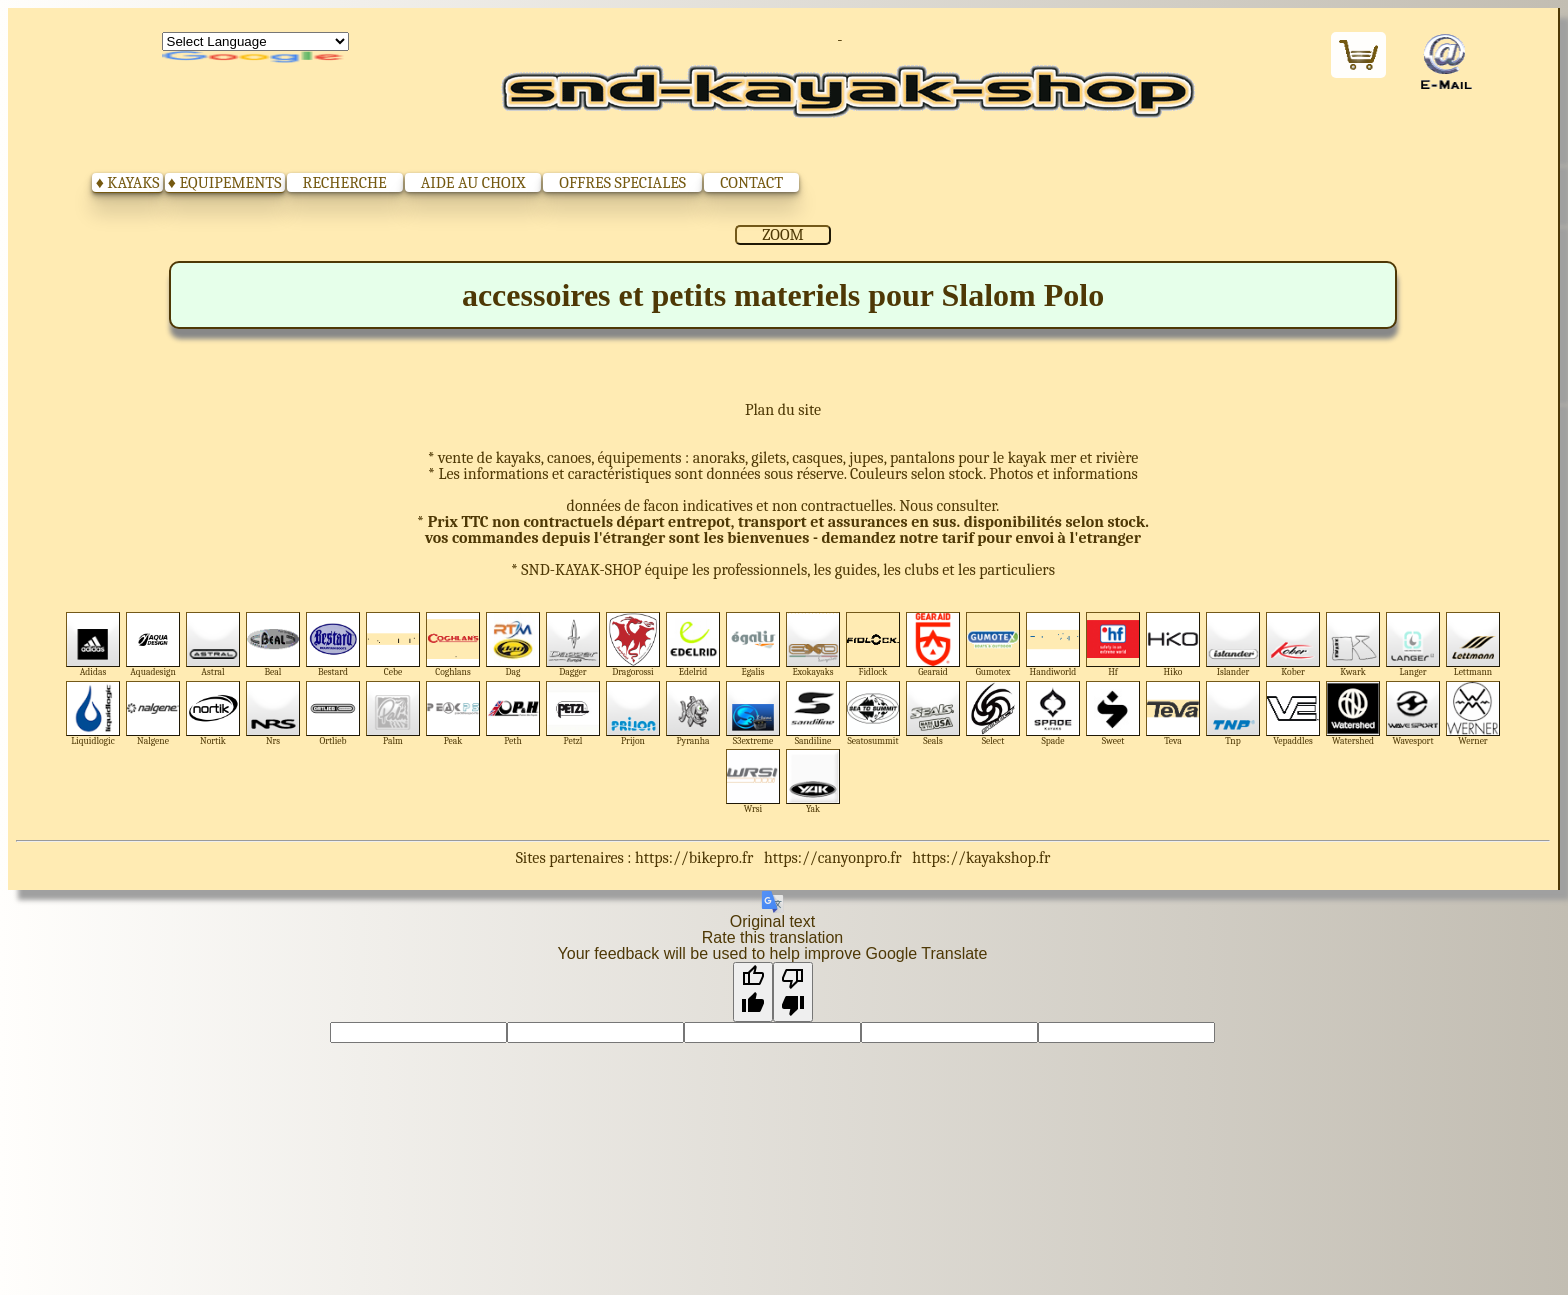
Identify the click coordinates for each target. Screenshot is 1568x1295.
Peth (513, 713)
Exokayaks (813, 644)
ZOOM (782, 235)
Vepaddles (1293, 713)
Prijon (633, 713)
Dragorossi (633, 644)
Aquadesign (153, 644)
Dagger (573, 644)
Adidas (93, 644)
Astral (213, 644)
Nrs (273, 713)
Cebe (393, 644)
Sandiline (813, 713)
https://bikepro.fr (694, 858)
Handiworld (1053, 644)
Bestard (333, 644)
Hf (1113, 644)
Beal (273, 644)
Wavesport (1413, 713)
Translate (255, 58)
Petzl (573, 713)
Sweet (1113, 713)
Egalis (753, 644)
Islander (1233, 644)
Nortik (213, 713)
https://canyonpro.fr (833, 858)
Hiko (1173, 644)
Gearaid (933, 644)
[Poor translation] (793, 992)
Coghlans (453, 644)
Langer (1413, 644)
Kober (1293, 644)
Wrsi (753, 781)
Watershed (1353, 713)
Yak (813, 781)
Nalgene (153, 713)
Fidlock (873, 644)
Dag (513, 644)
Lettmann (1473, 644)
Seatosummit (873, 713)
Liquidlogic (93, 713)
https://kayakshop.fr (981, 858)
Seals (933, 713)
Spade (1053, 713)
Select (993, 713)
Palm (393, 713)
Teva (1173, 713)
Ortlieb (333, 713)
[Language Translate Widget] (255, 41)
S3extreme (753, 713)
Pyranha (693, 713)
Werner (1473, 713)
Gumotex (993, 644)
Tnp (1233, 713)
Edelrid (693, 644)
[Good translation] (753, 992)
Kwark (1353, 644)
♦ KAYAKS (128, 183)
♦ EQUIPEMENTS (225, 183)
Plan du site (783, 410)
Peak (453, 713)
